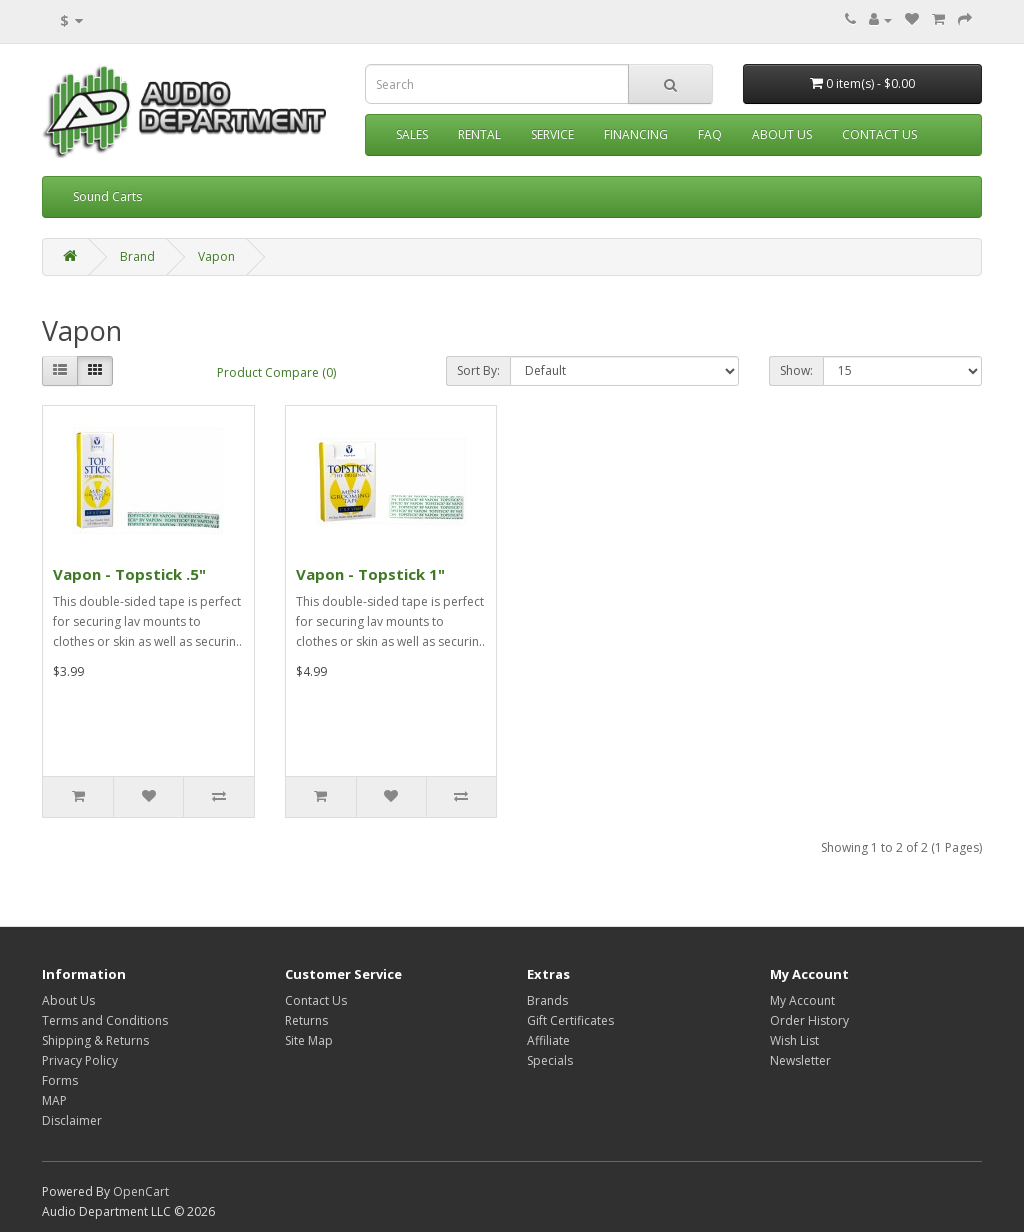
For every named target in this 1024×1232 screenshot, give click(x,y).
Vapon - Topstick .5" (129, 574)
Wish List (794, 1040)
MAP (54, 1100)
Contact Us (879, 134)
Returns (306, 1020)
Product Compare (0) (276, 372)
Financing (636, 134)
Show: (796, 370)
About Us (782, 134)
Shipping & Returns (95, 1040)
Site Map (309, 1040)
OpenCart (141, 1191)
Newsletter (800, 1060)
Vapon (216, 256)
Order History (809, 1020)
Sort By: (478, 370)
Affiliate (548, 1040)
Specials (550, 1060)
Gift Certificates (570, 1020)
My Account (802, 1000)
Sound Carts (107, 196)
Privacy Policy (80, 1060)
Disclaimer (72, 1120)
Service (552, 134)
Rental (479, 134)
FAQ (710, 134)
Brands (547, 1000)
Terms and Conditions (105, 1020)
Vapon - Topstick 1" (370, 574)
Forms (60, 1080)
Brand (137, 256)
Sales (412, 134)
